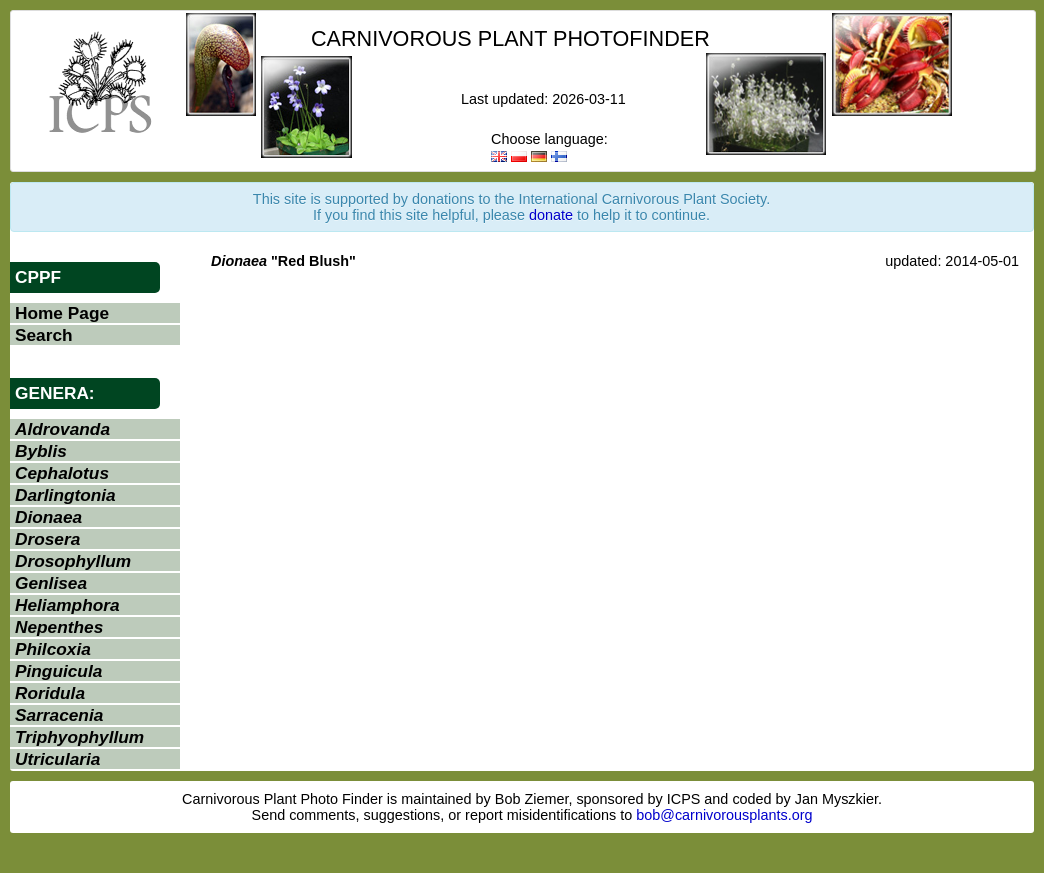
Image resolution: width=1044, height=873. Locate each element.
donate (551, 215)
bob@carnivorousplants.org (724, 815)
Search (44, 335)
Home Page (62, 313)
